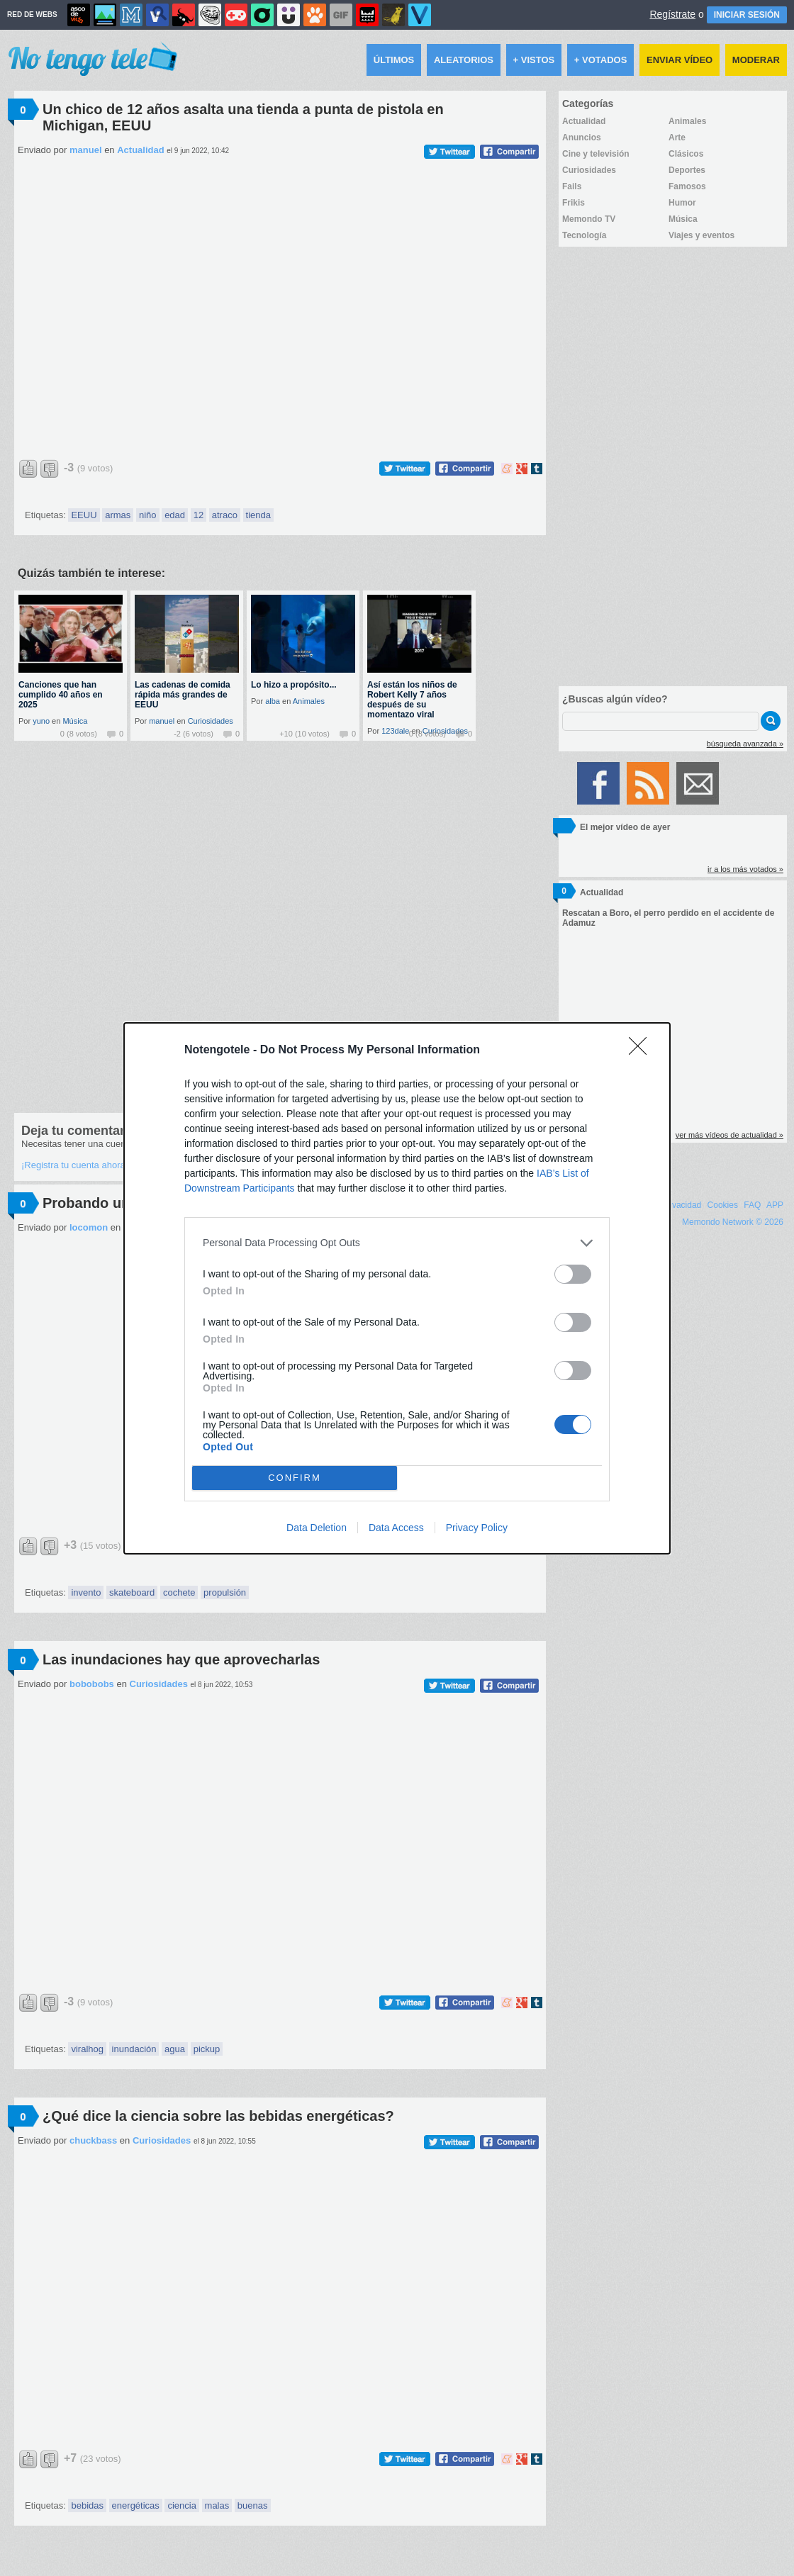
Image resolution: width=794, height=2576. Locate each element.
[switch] (572, 1274)
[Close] (642, 1050)
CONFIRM (294, 1477)
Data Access (396, 1527)
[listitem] (397, 1243)
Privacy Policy (477, 1527)
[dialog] (397, 1288)
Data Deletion (316, 1527)
